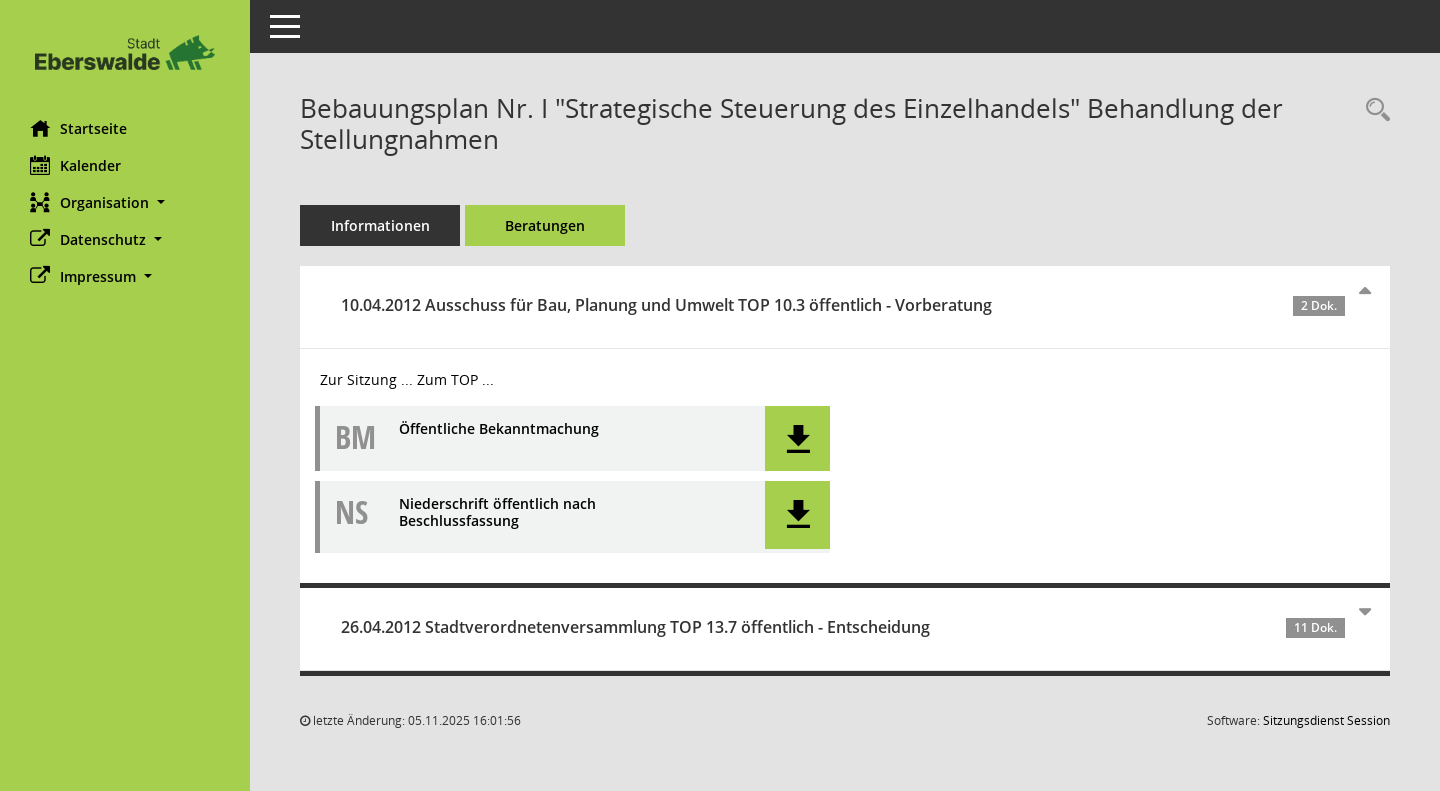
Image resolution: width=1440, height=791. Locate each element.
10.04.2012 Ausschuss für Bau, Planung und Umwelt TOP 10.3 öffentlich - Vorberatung (843, 305)
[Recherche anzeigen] (1373, 110)
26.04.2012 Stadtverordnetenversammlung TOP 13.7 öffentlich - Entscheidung (843, 627)
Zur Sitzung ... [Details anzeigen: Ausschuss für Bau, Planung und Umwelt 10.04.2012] (366, 379)
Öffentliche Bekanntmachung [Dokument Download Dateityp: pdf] (499, 429)
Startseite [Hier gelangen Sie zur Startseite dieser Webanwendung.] (78, 128)
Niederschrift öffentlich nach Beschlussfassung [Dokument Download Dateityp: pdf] (497, 513)
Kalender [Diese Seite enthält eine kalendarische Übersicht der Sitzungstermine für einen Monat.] (75, 165)
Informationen (380, 225)
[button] (125, 202)
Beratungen (545, 225)
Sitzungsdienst (1326, 720)
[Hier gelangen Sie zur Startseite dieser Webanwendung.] (125, 52)
